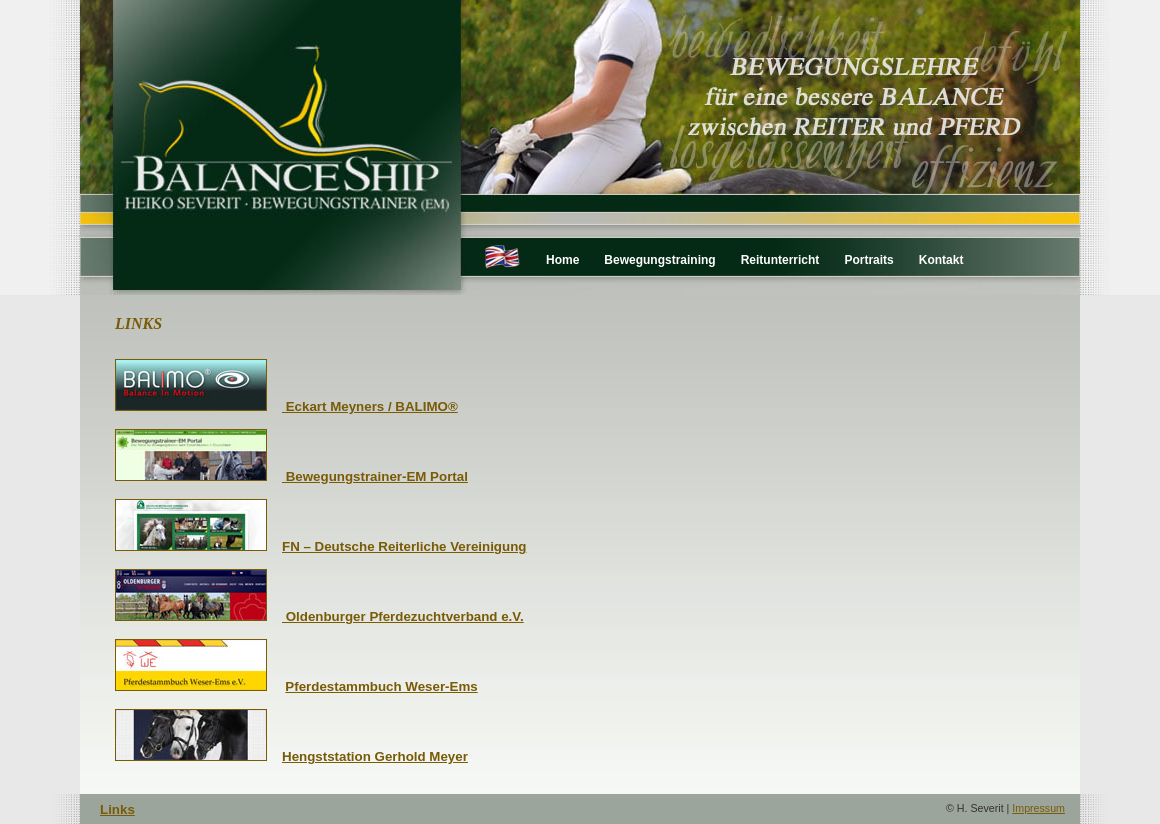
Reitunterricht (780, 260)
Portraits (868, 260)
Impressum (1038, 808)
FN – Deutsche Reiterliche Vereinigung (404, 546)
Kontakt (941, 260)
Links (117, 809)
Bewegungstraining (659, 260)
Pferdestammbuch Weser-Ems (381, 686)
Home (562, 260)
